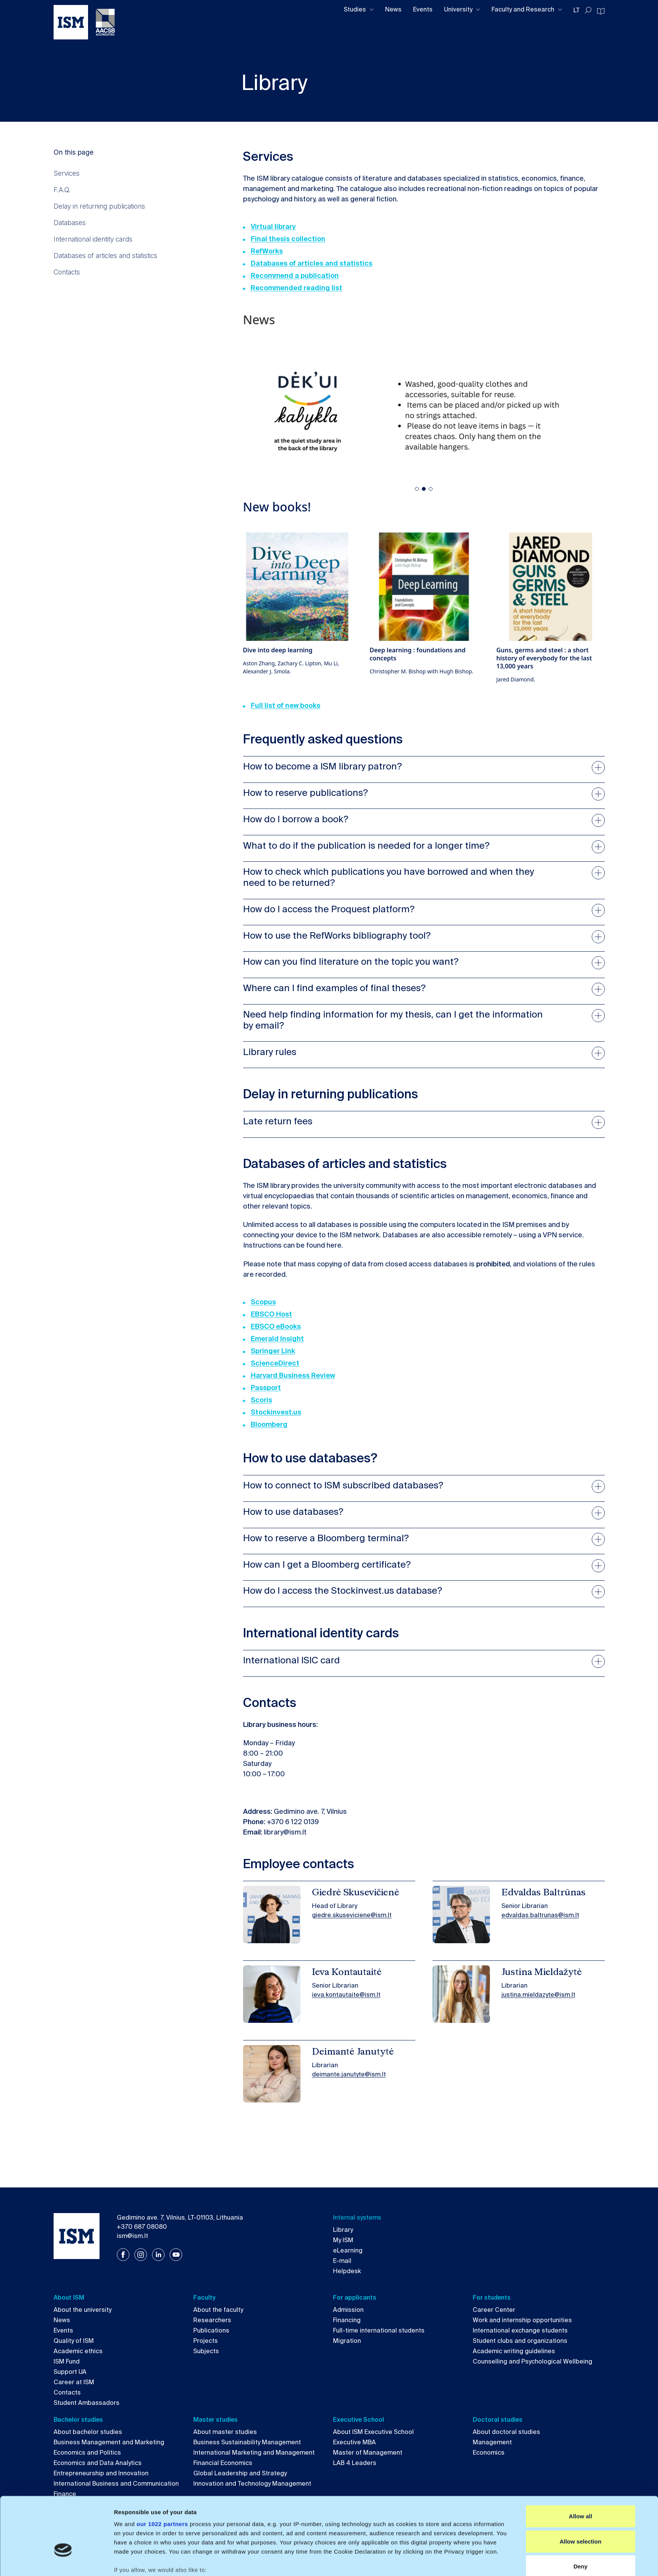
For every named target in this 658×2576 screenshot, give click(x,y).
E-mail (342, 2261)
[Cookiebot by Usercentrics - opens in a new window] (62, 2561)
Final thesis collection (288, 238)
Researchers (212, 2320)
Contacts (67, 272)
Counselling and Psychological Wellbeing (532, 2361)
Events (423, 9)
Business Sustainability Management (247, 2442)
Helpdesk (347, 2271)
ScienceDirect (275, 1363)
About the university (82, 2310)
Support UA (70, 2372)
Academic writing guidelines (514, 2351)
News (393, 9)
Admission (348, 2310)
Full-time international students (379, 2330)
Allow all (580, 2465)
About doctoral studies (506, 2432)
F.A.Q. (62, 190)
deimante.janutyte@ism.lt (349, 2074)
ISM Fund (67, 2361)
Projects (205, 2341)
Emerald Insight (277, 1338)
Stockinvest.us (276, 1412)
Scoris (261, 1400)
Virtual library (273, 226)
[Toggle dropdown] (372, 9)
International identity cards (93, 239)
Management (492, 2442)
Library (343, 2230)
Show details (415, 2561)
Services (67, 173)
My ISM (343, 2240)
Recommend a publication (295, 275)
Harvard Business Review (293, 1375)
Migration (347, 2341)
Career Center (494, 2310)
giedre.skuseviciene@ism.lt (352, 1915)
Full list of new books (285, 705)
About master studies (225, 2432)
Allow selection (580, 2490)
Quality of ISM (74, 2341)
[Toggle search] (588, 10)
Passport (266, 1387)
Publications (211, 2330)
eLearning (347, 2250)
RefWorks (267, 251)
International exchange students (520, 2330)
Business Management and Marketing (109, 2442)
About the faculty (218, 2310)
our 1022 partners (162, 2473)
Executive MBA (354, 2442)
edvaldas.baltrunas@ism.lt (540, 1915)
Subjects (206, 2351)
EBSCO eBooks (276, 1326)
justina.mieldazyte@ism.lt (538, 1995)
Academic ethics (78, 2351)
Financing (347, 2320)
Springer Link (273, 1351)
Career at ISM (74, 2382)
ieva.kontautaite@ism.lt (346, 1995)
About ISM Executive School (373, 2432)
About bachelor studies (88, 2432)
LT (576, 10)
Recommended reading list (296, 287)
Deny (580, 2515)
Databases (70, 223)
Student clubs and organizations (520, 2341)
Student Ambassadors (86, 2403)
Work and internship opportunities (522, 2320)
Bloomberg (269, 1424)
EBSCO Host (271, 1314)
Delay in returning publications (99, 206)
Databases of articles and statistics (105, 256)
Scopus (263, 1302)
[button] (417, 489)
